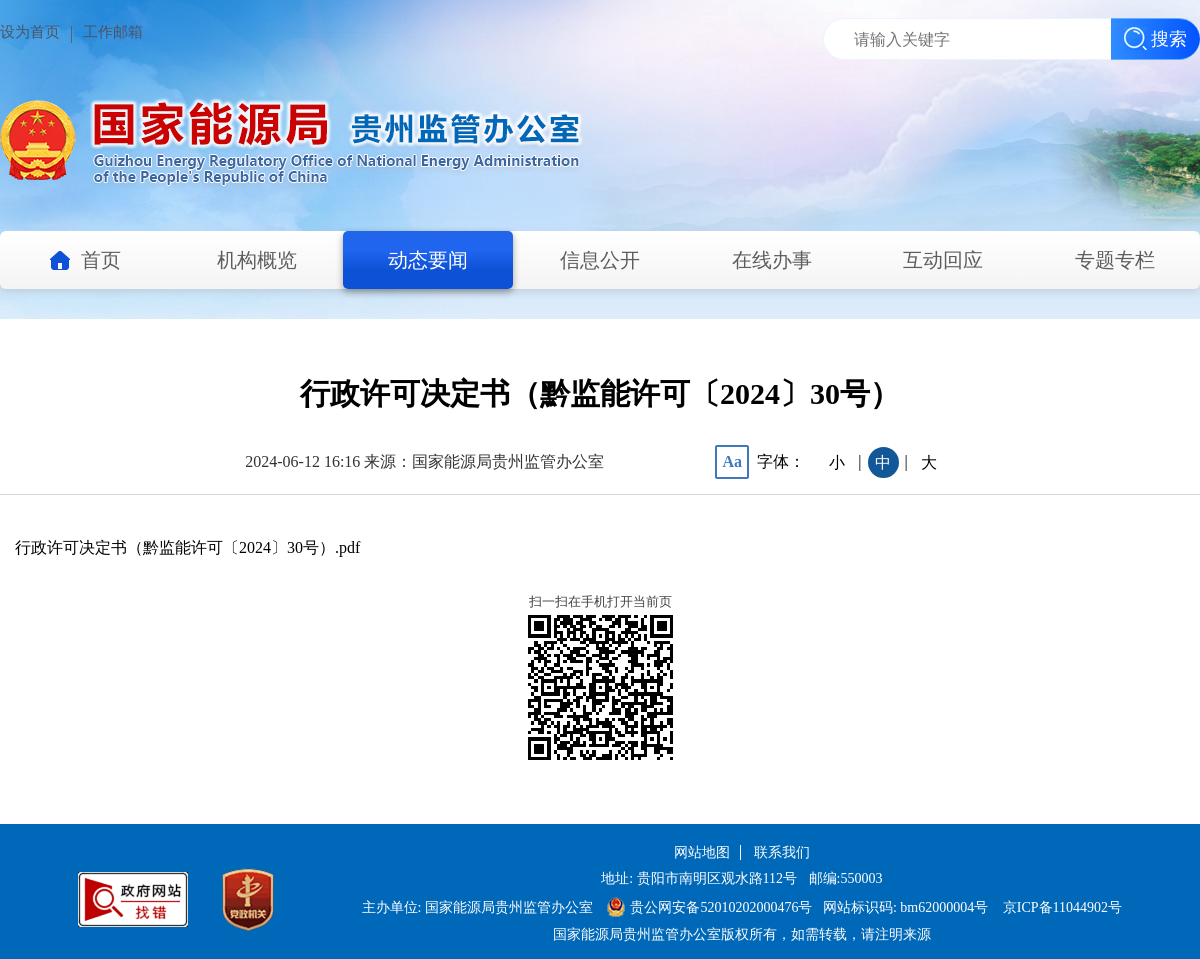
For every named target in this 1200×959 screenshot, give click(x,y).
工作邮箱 (113, 32)
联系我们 (782, 852)
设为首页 (30, 32)
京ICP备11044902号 (1062, 907)
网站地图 (702, 852)
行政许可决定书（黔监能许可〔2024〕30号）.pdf (187, 547)
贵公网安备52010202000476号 (709, 907)
